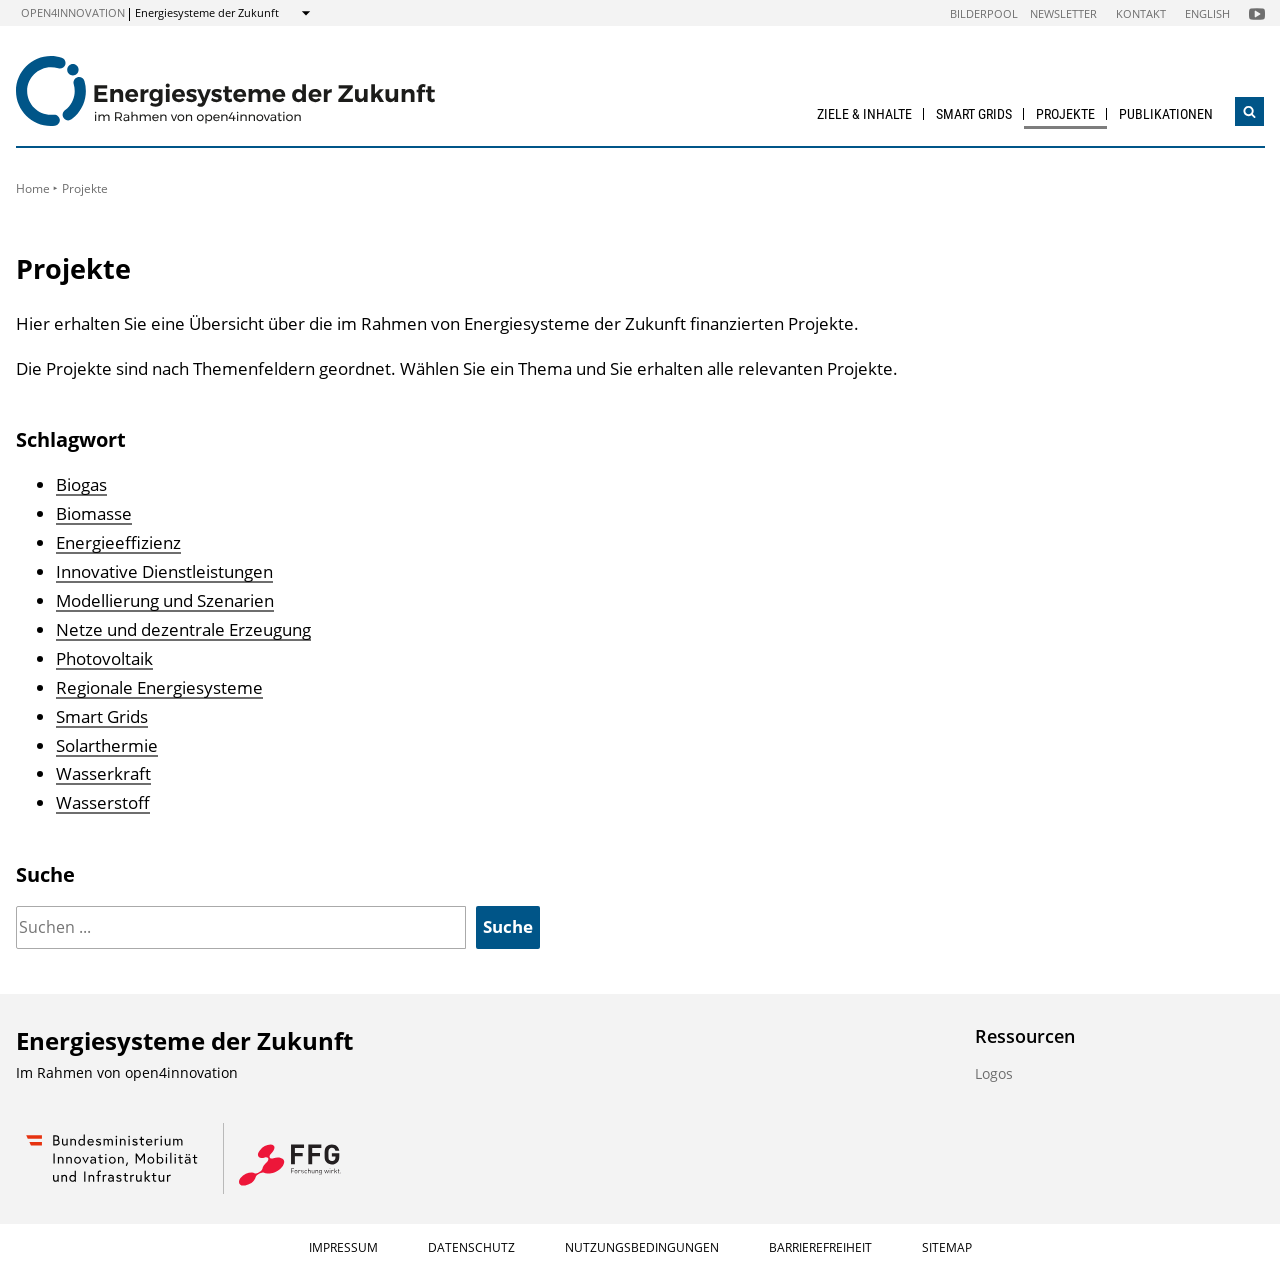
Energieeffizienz (118, 542)
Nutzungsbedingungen (642, 1247)
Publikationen (1166, 114)
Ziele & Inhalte (864, 114)
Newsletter (1063, 13)
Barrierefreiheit (820, 1247)
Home (33, 188)
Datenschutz (471, 1247)
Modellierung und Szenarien (165, 600)
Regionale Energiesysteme (159, 687)
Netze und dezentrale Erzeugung (183, 629)
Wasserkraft (103, 773)
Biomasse (94, 513)
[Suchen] (241, 927)
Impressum (343, 1247)
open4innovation (73, 12)
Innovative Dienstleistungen (164, 571)
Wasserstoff (103, 802)
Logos (994, 1073)
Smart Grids (974, 114)
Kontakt (1141, 13)
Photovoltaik (104, 658)
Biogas (81, 484)
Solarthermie (107, 745)
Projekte (1065, 114)
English (1207, 13)
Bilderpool (984, 13)
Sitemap (947, 1247)
